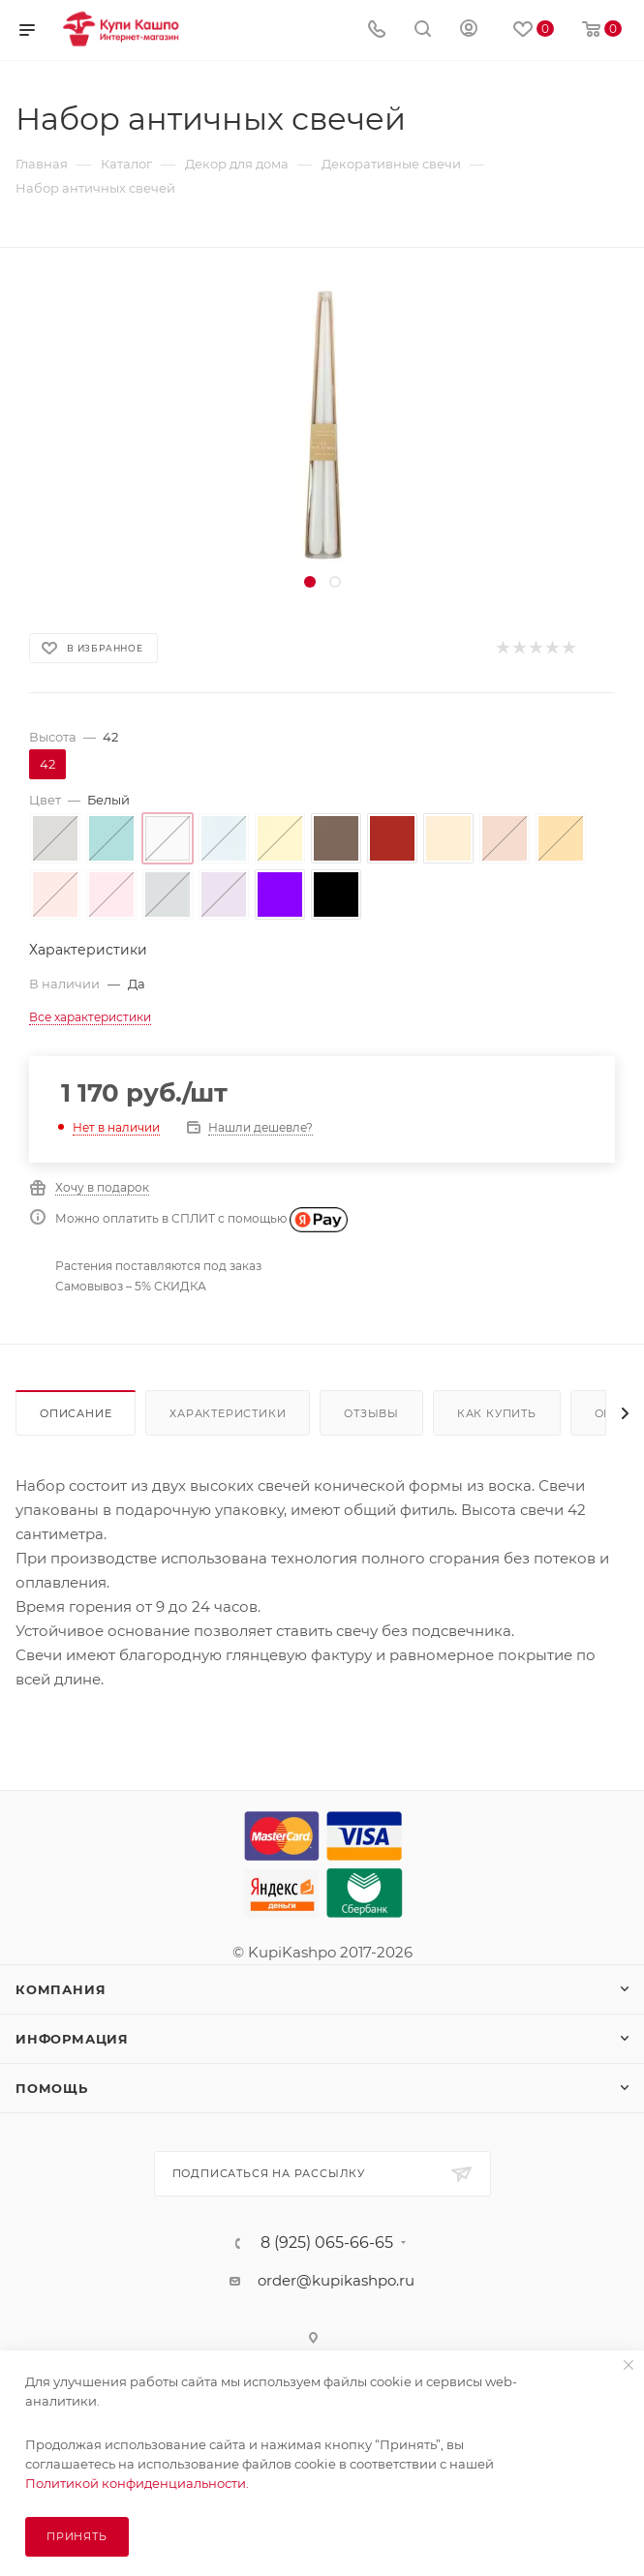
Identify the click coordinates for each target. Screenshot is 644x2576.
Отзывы (371, 1413)
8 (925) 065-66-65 (327, 2243)
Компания (60, 1989)
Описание (75, 1413)
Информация (72, 2038)
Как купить (497, 1413)
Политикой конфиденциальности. (137, 2483)
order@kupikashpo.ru (336, 2280)
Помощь (51, 2088)
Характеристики (227, 1413)
